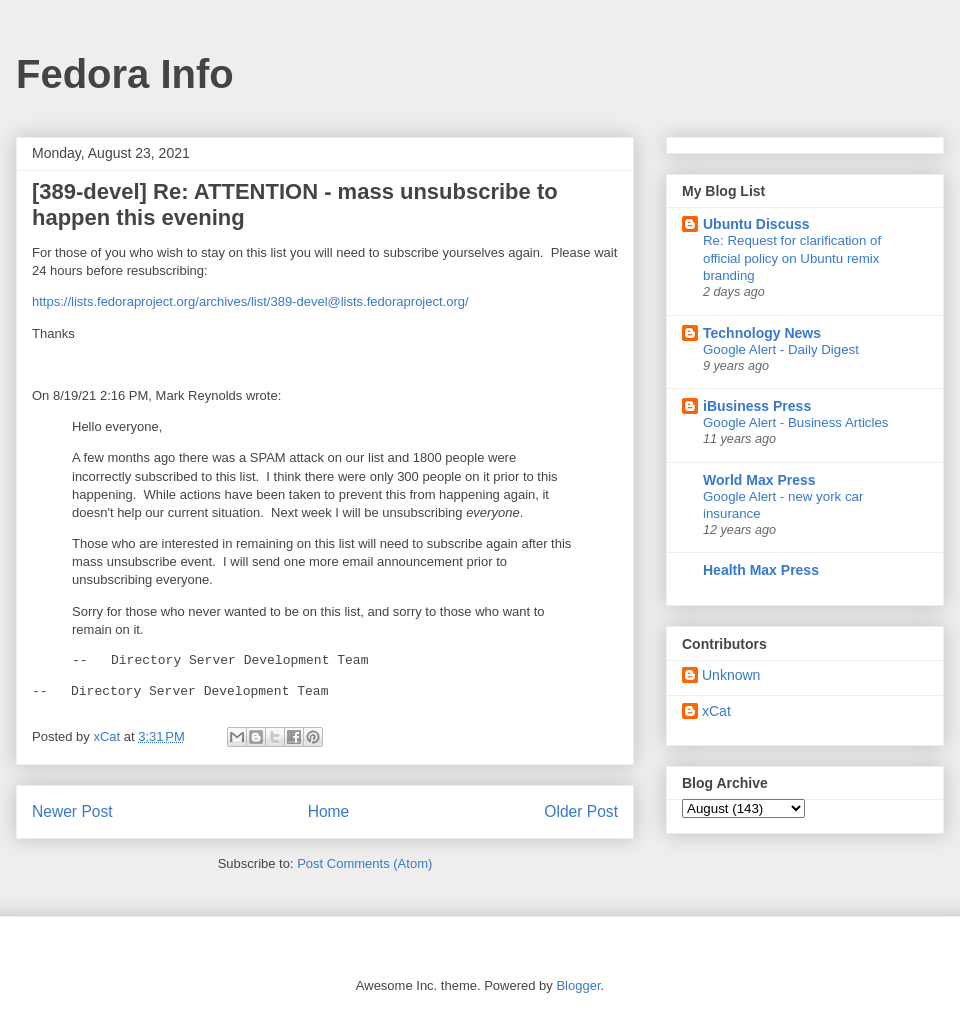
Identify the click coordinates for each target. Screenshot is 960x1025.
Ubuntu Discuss (756, 224)
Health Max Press (761, 570)
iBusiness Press (757, 406)
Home (329, 811)
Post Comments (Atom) (364, 863)
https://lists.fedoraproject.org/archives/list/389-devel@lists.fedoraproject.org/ (250, 301)
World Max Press (759, 480)
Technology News (762, 333)
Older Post (581, 811)
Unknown (731, 675)
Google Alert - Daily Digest (781, 349)
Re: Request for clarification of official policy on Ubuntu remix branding (792, 258)
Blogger (578, 985)
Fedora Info (125, 74)
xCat (716, 711)
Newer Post (72, 811)
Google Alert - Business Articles (796, 422)
